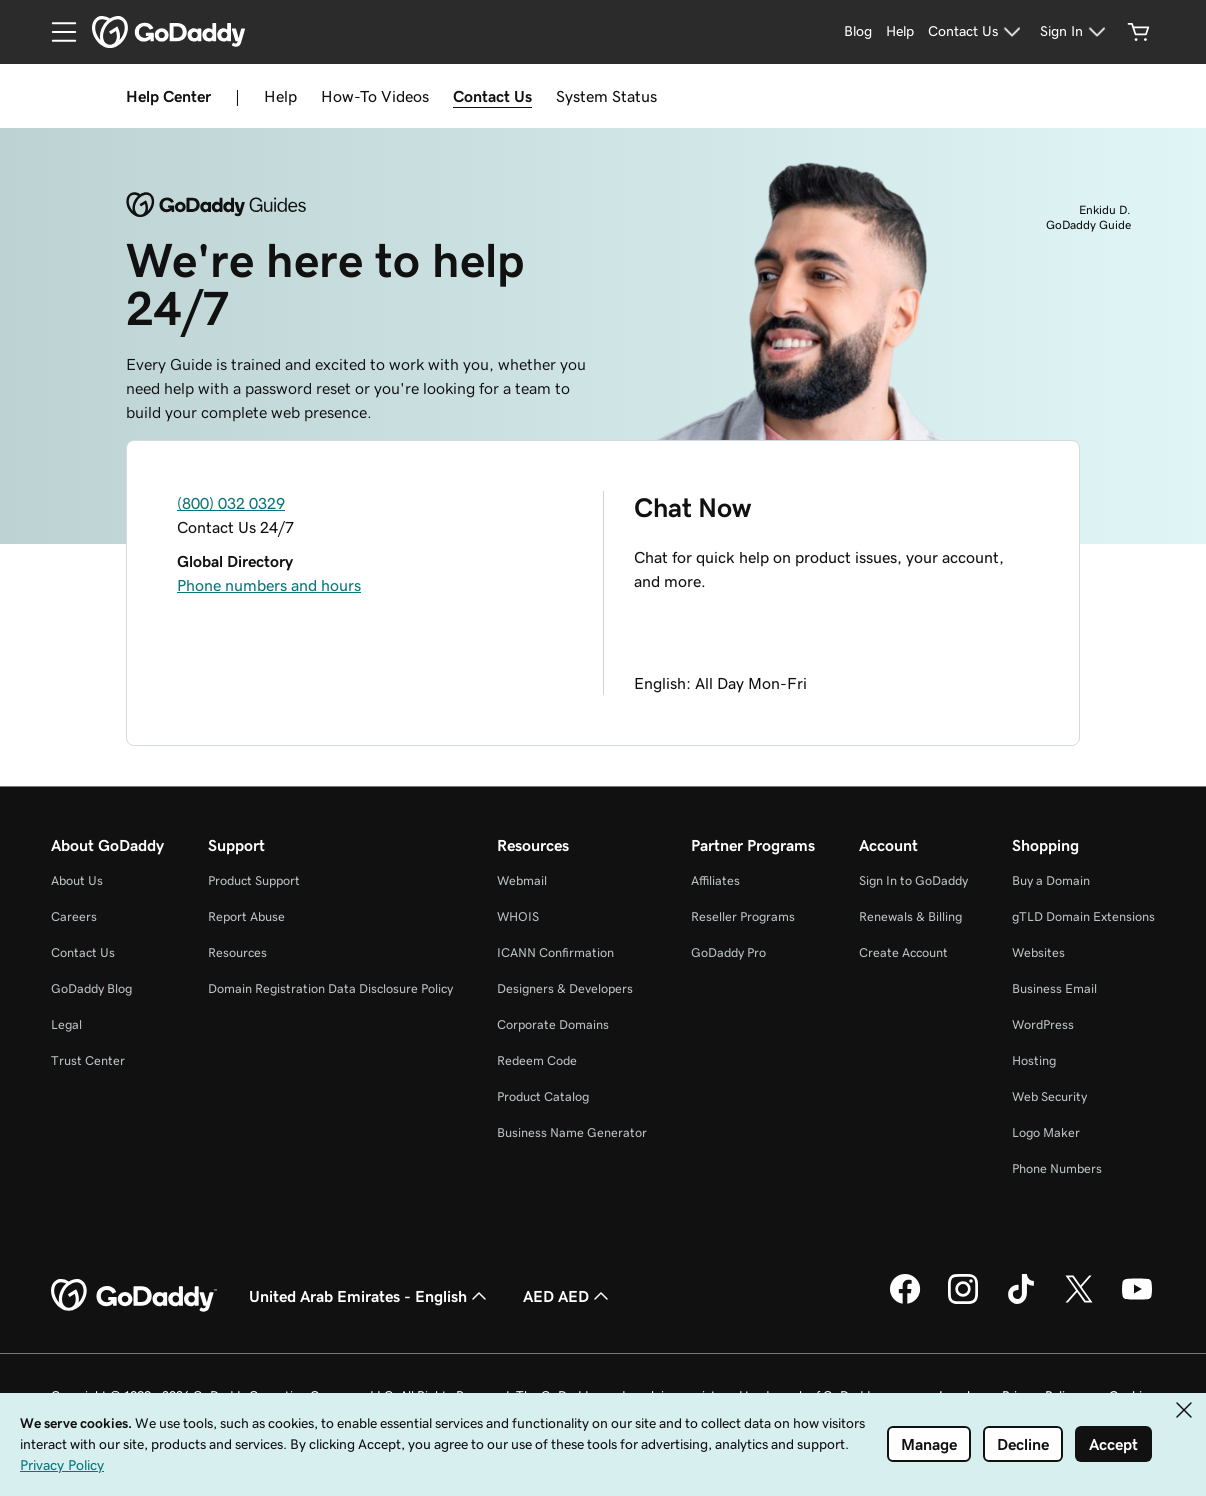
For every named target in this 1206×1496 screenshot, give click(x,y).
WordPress (1043, 1024)
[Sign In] (1075, 32)
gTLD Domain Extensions (1083, 916)
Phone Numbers (1057, 1168)
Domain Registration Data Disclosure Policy (330, 988)
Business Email (1054, 988)
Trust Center (88, 1060)
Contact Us (492, 96)
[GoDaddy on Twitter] (1079, 1301)
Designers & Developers (565, 988)
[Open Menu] (56, 32)
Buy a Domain (1051, 880)
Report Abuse (246, 916)
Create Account (903, 952)
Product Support (254, 880)
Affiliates (715, 880)
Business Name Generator (572, 1132)
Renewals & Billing (910, 916)
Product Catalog (543, 1096)
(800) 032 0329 (231, 503)
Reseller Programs (743, 916)
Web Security (1049, 1096)
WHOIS (518, 916)
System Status (606, 96)
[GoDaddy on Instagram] (963, 1301)
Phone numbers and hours (269, 585)
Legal (66, 1024)
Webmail (522, 880)
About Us (77, 880)
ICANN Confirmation (555, 952)
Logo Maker (1046, 1132)
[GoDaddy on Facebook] (905, 1301)
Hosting (1034, 1060)
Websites (1038, 952)
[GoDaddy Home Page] (134, 1296)
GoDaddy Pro (728, 952)
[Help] (900, 32)
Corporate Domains (553, 1024)
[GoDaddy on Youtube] (1137, 1301)
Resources (237, 952)
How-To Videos (375, 96)
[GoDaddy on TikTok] (1021, 1301)
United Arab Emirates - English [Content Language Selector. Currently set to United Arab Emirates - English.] (370, 1296)
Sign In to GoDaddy (913, 880)
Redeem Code (537, 1060)
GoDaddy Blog (91, 988)
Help (280, 96)
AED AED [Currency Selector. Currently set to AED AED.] (568, 1296)
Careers (74, 916)
